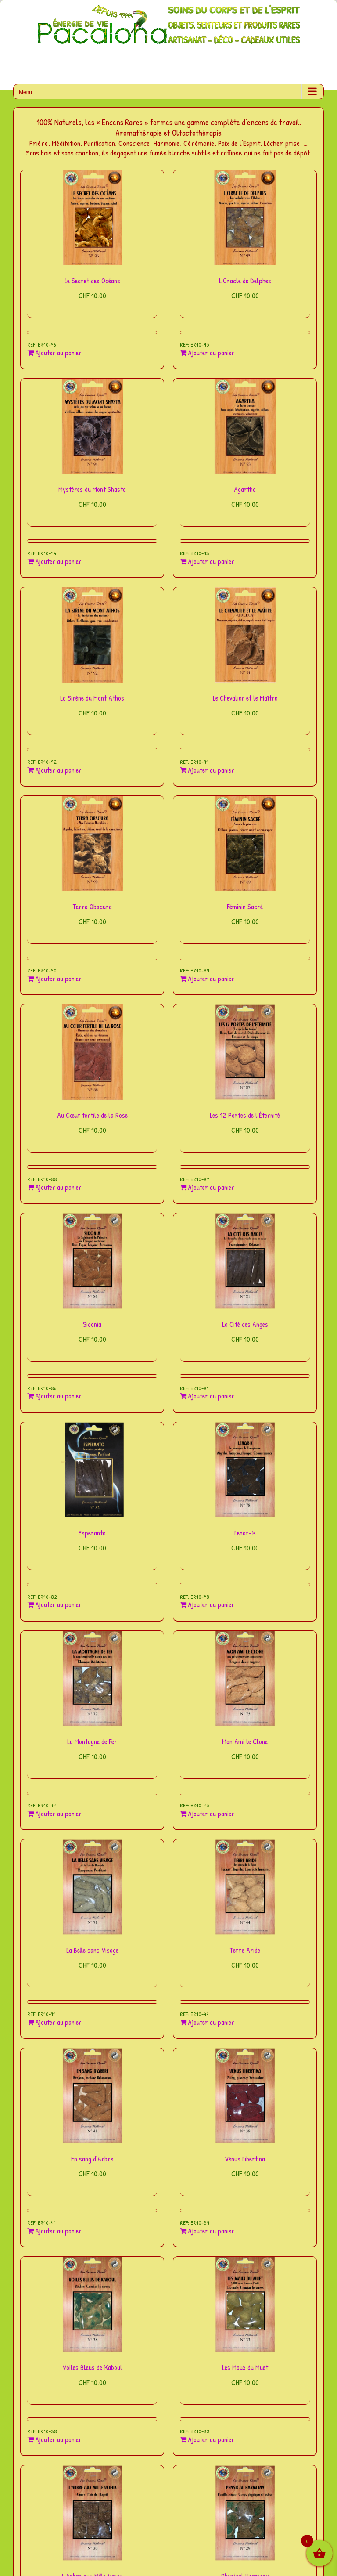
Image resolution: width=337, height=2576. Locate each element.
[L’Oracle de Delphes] (245, 217)
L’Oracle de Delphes (245, 280)
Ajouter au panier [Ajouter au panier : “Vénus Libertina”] (211, 2231)
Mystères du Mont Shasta (92, 489)
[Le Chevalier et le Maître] (245, 635)
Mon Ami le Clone (245, 1741)
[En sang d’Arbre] (92, 2095)
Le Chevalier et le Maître (245, 698)
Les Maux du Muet (245, 2367)
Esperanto (92, 1533)
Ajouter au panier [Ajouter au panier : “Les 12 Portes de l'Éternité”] (211, 1187)
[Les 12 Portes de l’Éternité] (245, 1052)
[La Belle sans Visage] (92, 1887)
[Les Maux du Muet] (245, 2304)
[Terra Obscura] (92, 843)
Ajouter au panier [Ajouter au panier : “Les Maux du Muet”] (211, 2439)
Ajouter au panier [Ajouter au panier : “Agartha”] (211, 561)
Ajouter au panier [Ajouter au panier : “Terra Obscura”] (58, 978)
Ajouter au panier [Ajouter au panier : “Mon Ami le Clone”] (211, 1813)
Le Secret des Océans (92, 280)
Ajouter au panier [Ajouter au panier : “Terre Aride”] (211, 2022)
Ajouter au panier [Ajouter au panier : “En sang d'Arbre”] (58, 2231)
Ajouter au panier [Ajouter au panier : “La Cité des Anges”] (211, 1396)
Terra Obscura (92, 906)
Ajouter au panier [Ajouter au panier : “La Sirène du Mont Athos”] (58, 770)
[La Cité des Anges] (245, 1260)
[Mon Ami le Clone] (245, 1678)
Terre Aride (245, 1950)
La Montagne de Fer (92, 1741)
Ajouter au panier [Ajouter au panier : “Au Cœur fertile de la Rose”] (58, 1187)
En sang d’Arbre (92, 2159)
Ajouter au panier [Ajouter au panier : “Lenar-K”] (211, 1604)
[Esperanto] (92, 1469)
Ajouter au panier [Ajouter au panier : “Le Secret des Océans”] (58, 353)
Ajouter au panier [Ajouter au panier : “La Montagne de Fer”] (58, 1813)
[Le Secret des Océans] (92, 217)
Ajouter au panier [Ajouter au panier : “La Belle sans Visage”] (58, 2022)
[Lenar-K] (245, 1469)
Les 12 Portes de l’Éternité (245, 1115)
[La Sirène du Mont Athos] (92, 635)
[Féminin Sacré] (245, 843)
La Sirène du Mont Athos (92, 698)
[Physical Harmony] (245, 2513)
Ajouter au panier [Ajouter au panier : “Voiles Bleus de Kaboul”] (58, 2439)
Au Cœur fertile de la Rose (92, 1115)
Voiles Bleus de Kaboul (92, 2367)
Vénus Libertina (245, 2159)
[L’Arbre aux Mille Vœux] (92, 2513)
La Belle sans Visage (92, 1950)
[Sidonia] (92, 1260)
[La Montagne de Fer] (92, 1678)
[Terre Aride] (245, 1887)
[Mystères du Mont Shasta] (92, 426)
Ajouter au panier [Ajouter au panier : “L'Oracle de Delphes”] (211, 353)
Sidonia (92, 1324)
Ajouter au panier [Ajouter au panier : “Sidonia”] (58, 1396)
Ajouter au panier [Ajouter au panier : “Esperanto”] (58, 1604)
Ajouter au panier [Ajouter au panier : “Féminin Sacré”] (211, 978)
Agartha (245, 489)
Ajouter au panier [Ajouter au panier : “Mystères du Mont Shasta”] (58, 561)
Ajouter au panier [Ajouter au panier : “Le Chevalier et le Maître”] (211, 770)
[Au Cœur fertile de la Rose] (92, 1052)
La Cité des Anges (245, 1324)
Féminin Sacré (245, 906)
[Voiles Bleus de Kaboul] (92, 2304)
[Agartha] (245, 426)
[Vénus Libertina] (245, 2095)
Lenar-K (245, 1533)
